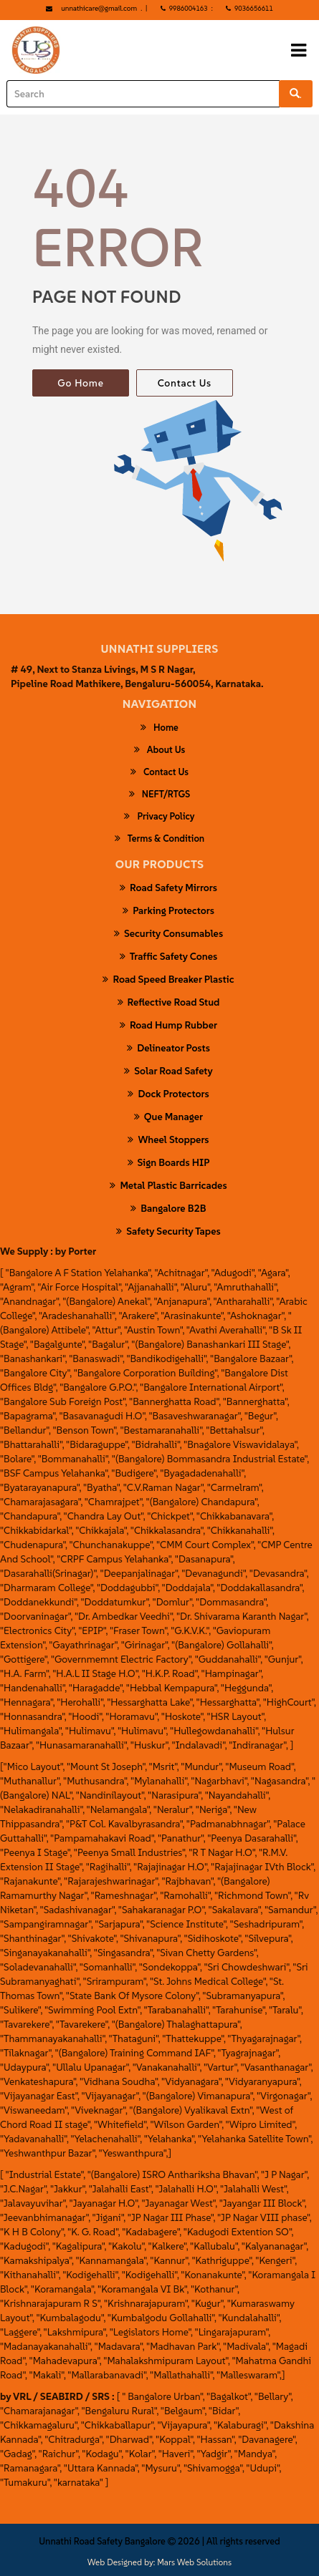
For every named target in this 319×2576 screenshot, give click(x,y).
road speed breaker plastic (168, 979)
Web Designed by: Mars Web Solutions (159, 2562)
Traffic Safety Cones (168, 956)
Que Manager (168, 1116)
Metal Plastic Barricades (168, 1185)
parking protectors (168, 910)
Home (159, 727)
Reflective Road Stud (169, 1002)
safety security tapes (168, 1231)
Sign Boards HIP (169, 1162)
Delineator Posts (168, 1047)
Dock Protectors (168, 1093)
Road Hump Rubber (168, 1025)
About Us (159, 749)
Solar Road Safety (168, 1070)
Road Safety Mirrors (168, 887)
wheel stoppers (168, 1139)
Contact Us (184, 382)
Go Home (80, 382)
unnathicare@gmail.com (99, 8)
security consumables (168, 933)
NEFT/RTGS (160, 793)
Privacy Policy (159, 816)
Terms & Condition (159, 838)
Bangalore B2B (168, 1208)
